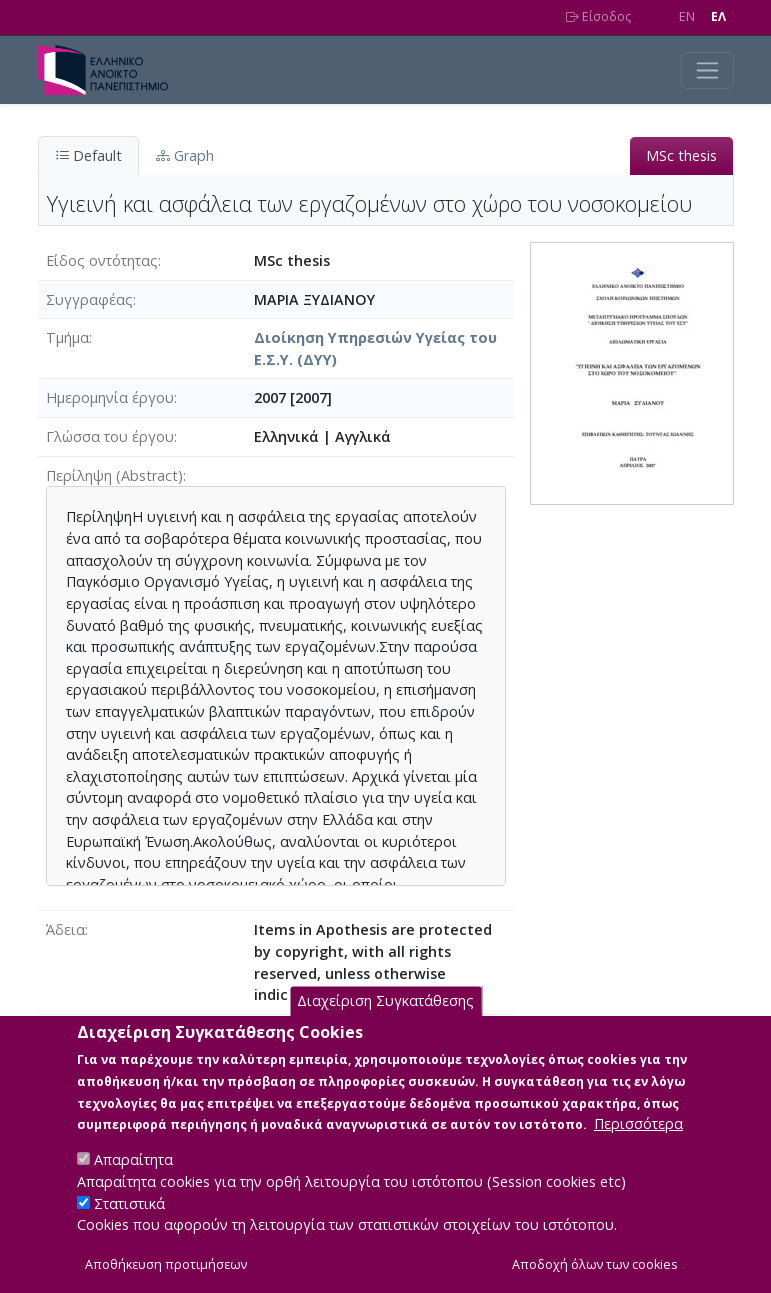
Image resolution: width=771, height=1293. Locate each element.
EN (687, 16)
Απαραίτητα (133, 1182)
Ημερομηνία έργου (110, 397)
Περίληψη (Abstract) (114, 475)
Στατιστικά (129, 1225)
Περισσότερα (638, 1146)
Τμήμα (67, 337)
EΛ (718, 16)
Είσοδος (598, 16)
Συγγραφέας (89, 299)
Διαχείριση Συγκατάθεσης (385, 1023)
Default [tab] (88, 155)
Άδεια (65, 929)
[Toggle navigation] (707, 70)
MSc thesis (681, 155)
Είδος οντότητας (102, 260)
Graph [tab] (185, 155)
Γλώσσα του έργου (110, 436)
